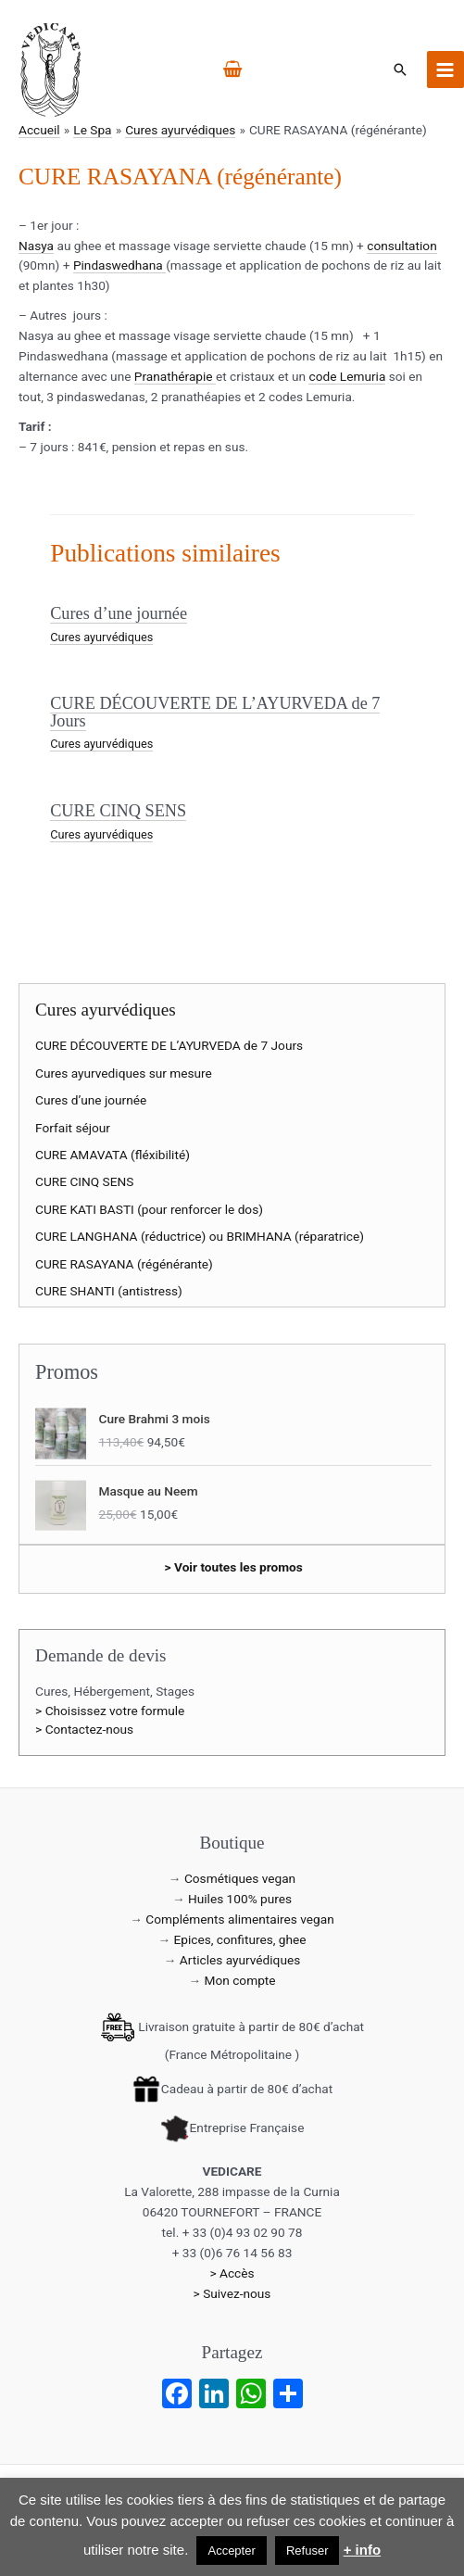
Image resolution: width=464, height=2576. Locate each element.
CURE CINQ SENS (118, 811)
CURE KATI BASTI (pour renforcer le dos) (149, 1209)
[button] (400, 69)
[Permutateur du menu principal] (445, 69)
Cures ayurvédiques (101, 637)
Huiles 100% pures (240, 1898)
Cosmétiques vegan (239, 1878)
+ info (362, 2549)
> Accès (231, 2273)
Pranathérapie (175, 376)
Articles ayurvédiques (240, 1959)
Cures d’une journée (118, 613)
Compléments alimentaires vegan (239, 1919)
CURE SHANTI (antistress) (108, 1290)
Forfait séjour (72, 1127)
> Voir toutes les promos (234, 1566)
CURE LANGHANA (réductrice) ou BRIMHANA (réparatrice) (199, 1236)
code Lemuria (346, 376)
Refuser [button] (307, 2550)
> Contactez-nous (84, 1729)
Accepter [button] (231, 2550)
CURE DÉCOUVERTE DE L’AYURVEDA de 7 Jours (215, 711)
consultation (401, 245)
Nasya (36, 245)
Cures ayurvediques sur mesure (123, 1073)
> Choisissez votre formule (109, 1710)
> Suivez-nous (232, 2293)
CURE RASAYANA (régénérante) (124, 1263)
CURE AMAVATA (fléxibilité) (112, 1154)
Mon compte (240, 1980)
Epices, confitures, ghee (240, 1939)
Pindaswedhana (119, 265)
